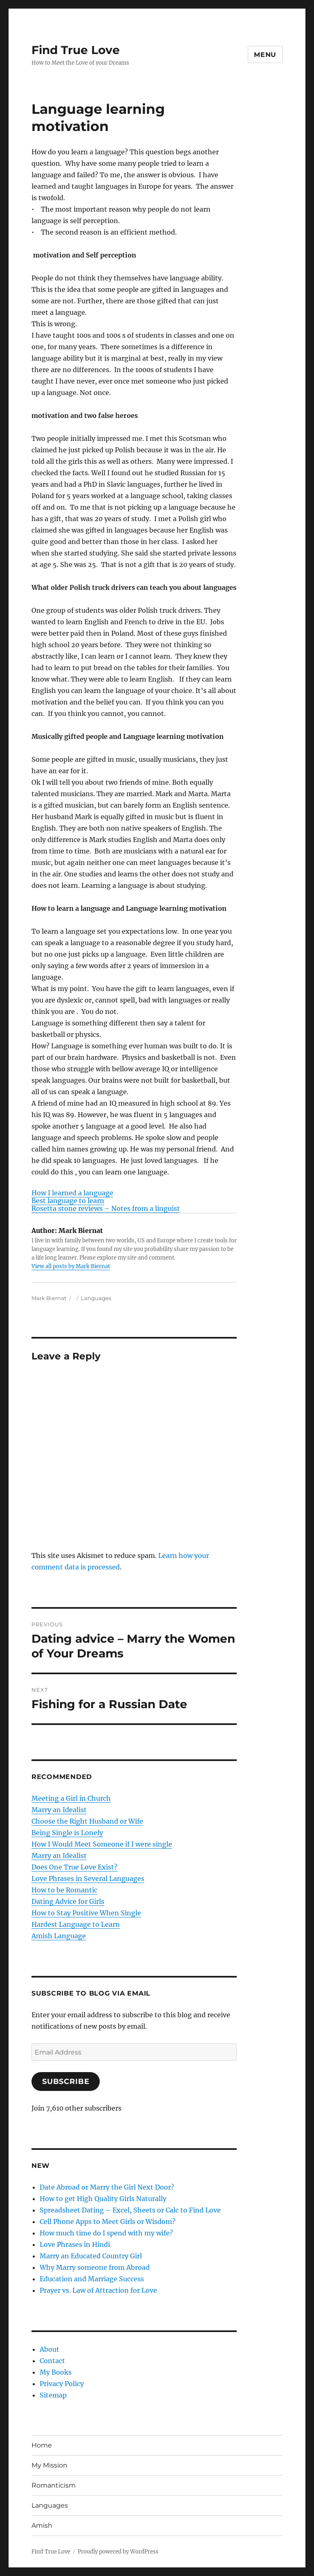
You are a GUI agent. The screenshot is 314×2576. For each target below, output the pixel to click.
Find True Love (75, 50)
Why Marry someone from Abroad (95, 2267)
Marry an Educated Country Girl (91, 2256)
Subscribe (66, 2081)
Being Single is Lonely (67, 1833)
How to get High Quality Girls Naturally (103, 2198)
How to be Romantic (64, 1890)
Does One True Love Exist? (74, 1867)
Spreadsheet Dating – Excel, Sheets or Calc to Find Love (130, 2210)
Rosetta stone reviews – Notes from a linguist (105, 1208)
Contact (52, 2361)
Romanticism (53, 2485)
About (49, 2349)
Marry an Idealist (59, 1810)
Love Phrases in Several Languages (87, 1878)
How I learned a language (72, 1193)
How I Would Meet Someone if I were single (101, 1844)
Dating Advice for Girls (67, 1901)
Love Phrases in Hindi (75, 2244)
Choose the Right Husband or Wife (87, 1821)
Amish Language (58, 1936)
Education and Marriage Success (92, 2279)
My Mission (49, 2465)
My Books (56, 2372)
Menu (265, 55)
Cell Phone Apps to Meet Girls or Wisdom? (107, 2221)
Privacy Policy (62, 2384)
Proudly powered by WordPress (118, 2551)
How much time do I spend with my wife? (106, 2233)
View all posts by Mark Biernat (70, 1266)
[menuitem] (134, 1193)
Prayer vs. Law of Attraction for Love (98, 2290)
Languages (96, 1298)
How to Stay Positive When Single (86, 1913)
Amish (41, 2525)
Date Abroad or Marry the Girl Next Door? (107, 2187)
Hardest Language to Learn (75, 1924)
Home (41, 2445)
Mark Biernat (48, 1298)
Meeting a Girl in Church (71, 1798)
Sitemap (53, 2395)
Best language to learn (67, 1201)
